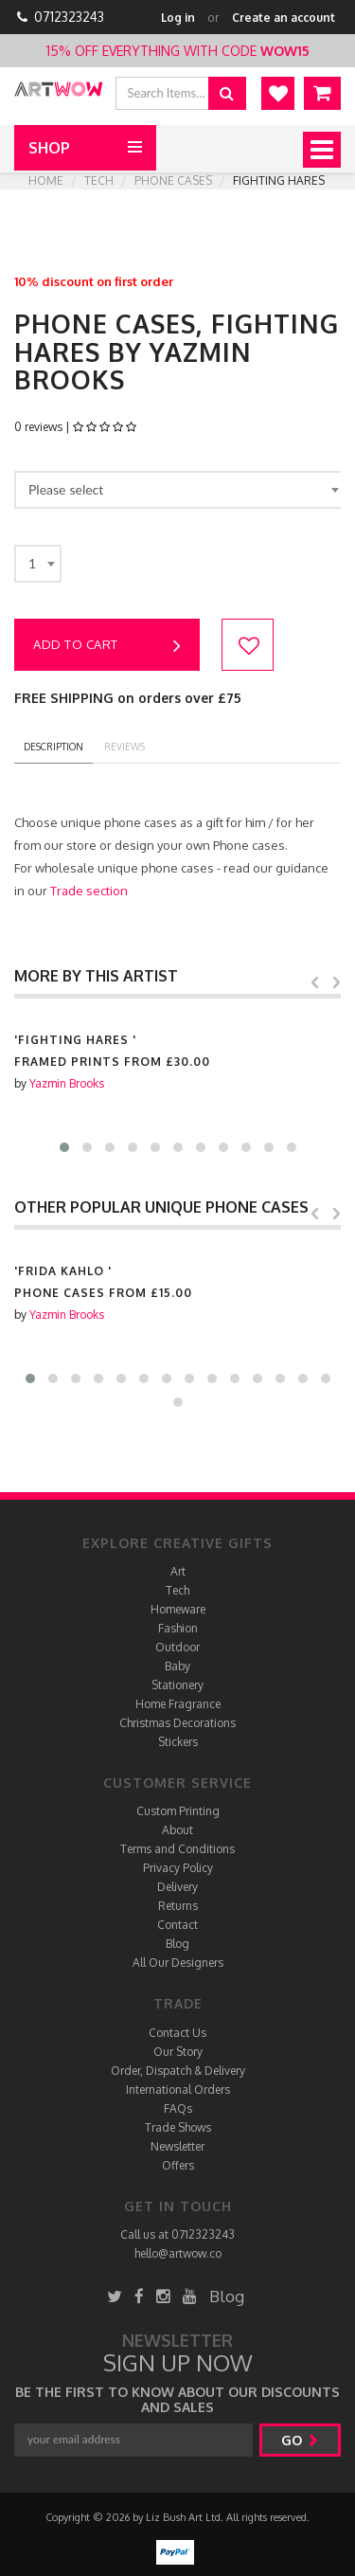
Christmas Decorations (177, 1723)
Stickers (178, 1742)
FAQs (178, 2108)
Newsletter (177, 2146)
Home (45, 180)
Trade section (89, 890)
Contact (177, 1925)
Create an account (283, 17)
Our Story (178, 2052)
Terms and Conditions (177, 1849)
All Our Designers (178, 1962)
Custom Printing (178, 1811)
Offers (178, 2165)
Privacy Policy (178, 1868)
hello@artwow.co (178, 2253)
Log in (178, 17)
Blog (177, 1944)
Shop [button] (49, 147)
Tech (99, 180)
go (300, 2440)
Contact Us (177, 2033)
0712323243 (69, 17)
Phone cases (173, 180)
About (177, 1830)
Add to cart (107, 646)
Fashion (178, 1628)
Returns (178, 1906)
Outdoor (177, 1647)
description (53, 746)
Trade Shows (178, 2127)
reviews (124, 746)
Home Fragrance (178, 1704)
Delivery (177, 1887)
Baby (177, 1666)
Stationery (177, 1685)
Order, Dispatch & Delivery (178, 2070)
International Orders (178, 2089)
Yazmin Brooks (66, 1083)
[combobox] (180, 490)
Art (178, 1571)
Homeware (178, 1609)
